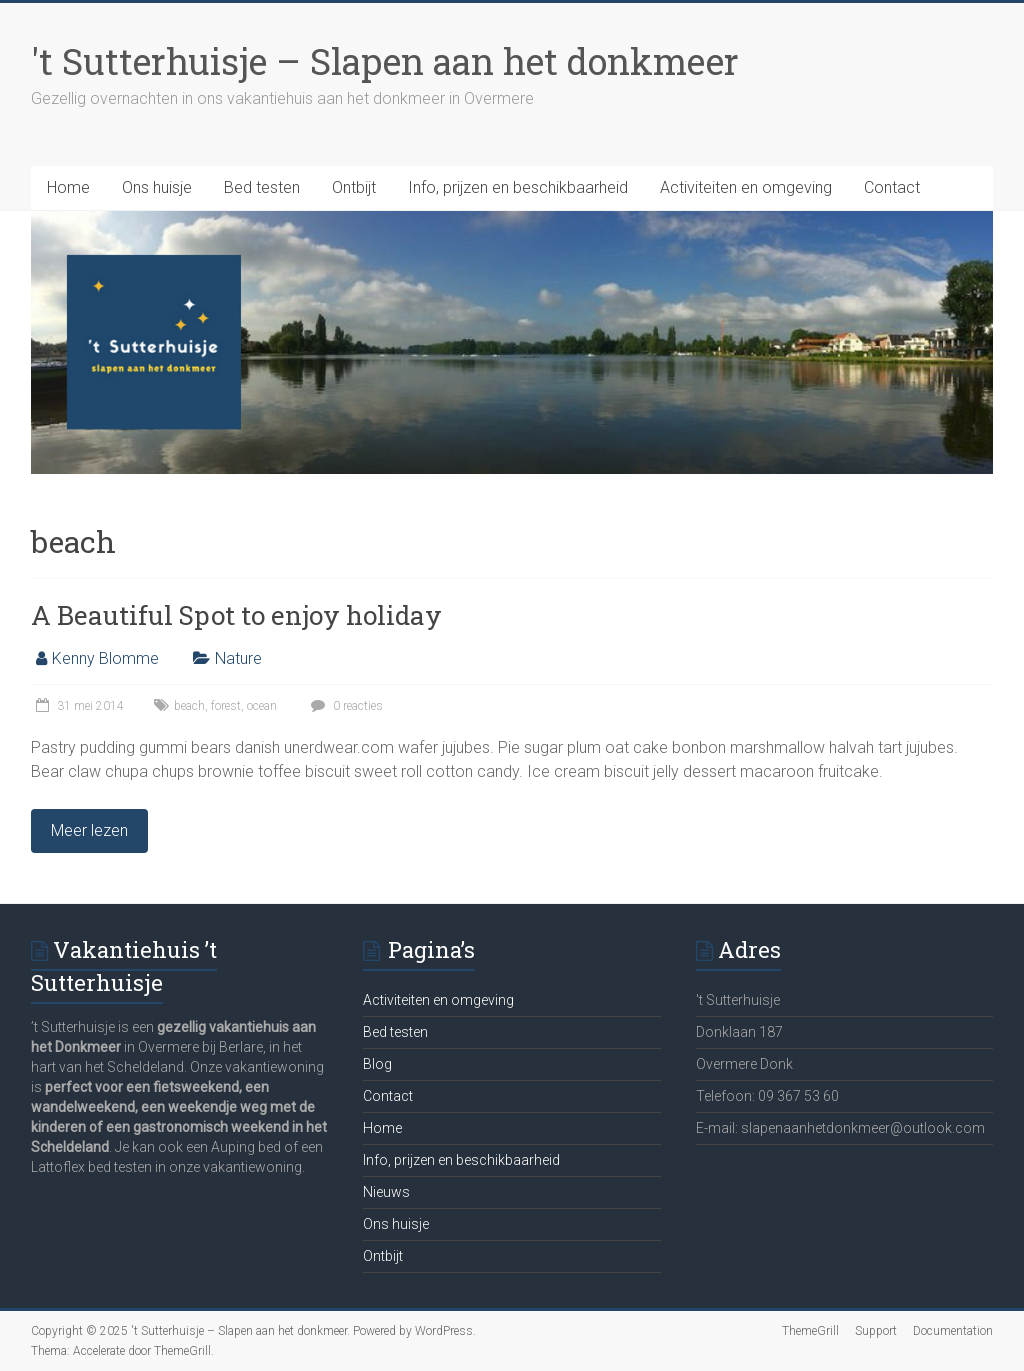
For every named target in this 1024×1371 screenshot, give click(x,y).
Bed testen (262, 187)
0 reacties (344, 706)
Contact (892, 187)
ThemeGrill (810, 1331)
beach (189, 706)
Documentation (953, 1331)
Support (876, 1331)
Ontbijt (354, 187)
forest (226, 706)
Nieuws (386, 1192)
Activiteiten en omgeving (746, 187)
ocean (262, 706)
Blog (377, 1064)
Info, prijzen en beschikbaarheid (518, 187)
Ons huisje (157, 187)
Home (68, 187)
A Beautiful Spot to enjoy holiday (236, 615)
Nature (238, 658)
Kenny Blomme (105, 658)
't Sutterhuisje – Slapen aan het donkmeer (385, 61)
